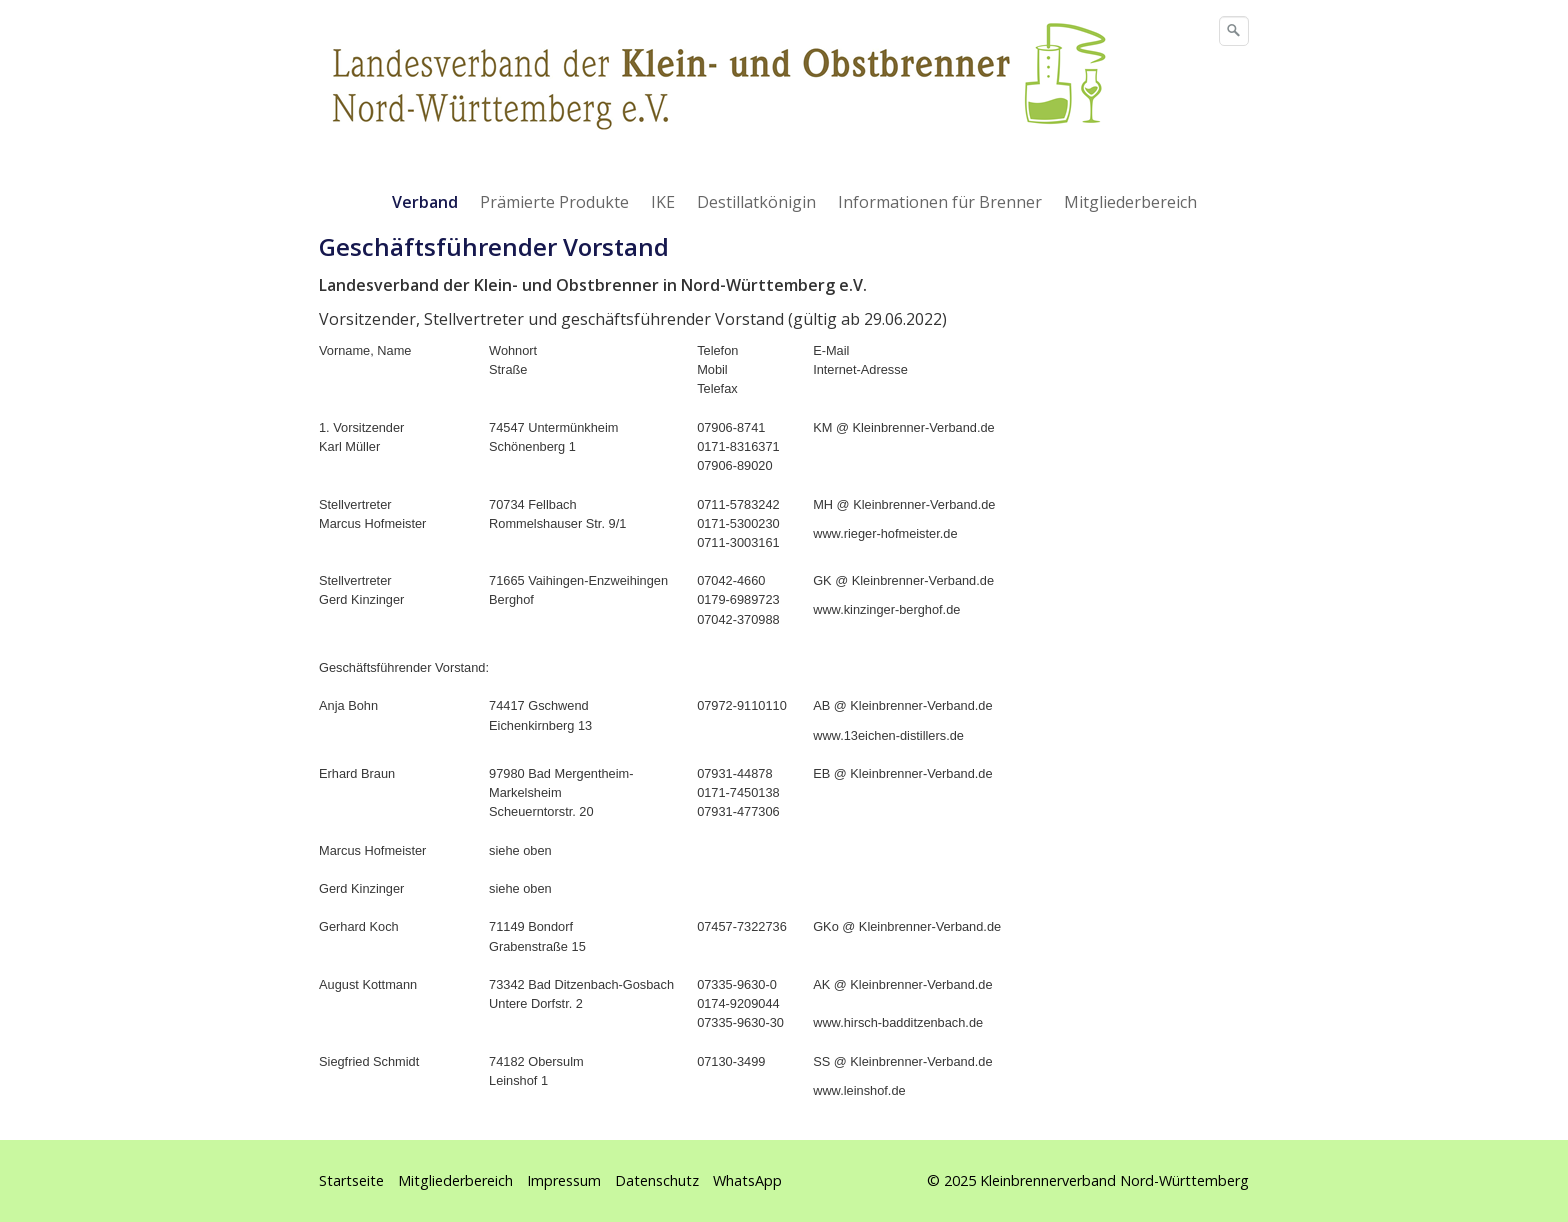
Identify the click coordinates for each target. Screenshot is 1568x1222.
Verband (425, 202)
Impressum (564, 1180)
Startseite (351, 1180)
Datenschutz (657, 1180)
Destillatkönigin (756, 202)
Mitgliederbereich (1130, 202)
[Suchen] (1234, 31)
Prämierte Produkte (554, 202)
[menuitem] (426, 202)
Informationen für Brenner (940, 202)
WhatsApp (747, 1180)
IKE (663, 202)
